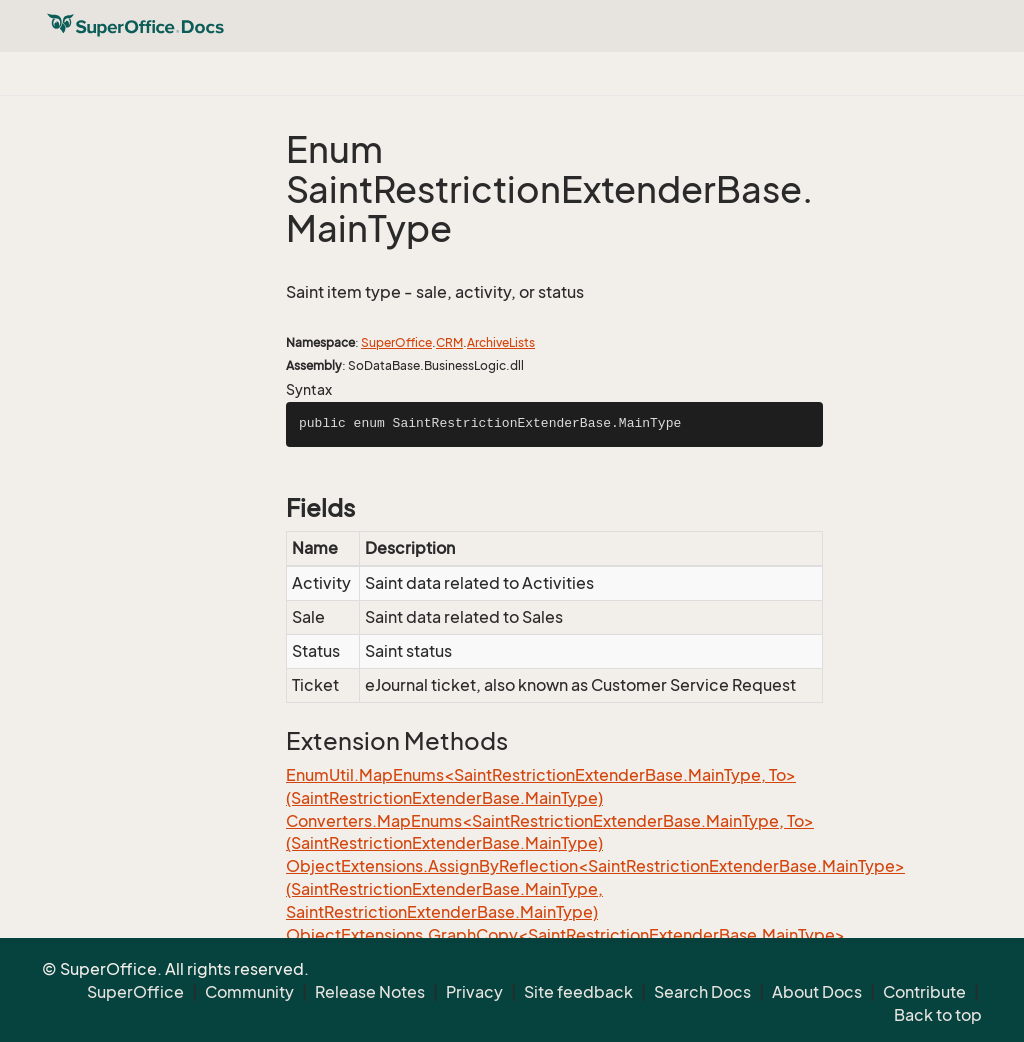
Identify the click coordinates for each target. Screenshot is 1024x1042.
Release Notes (370, 992)
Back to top (938, 1015)
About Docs (817, 992)
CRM (449, 342)
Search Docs (702, 992)
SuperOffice (396, 342)
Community (249, 992)
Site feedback (578, 992)
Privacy (474, 992)
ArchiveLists (501, 342)
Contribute (924, 992)
